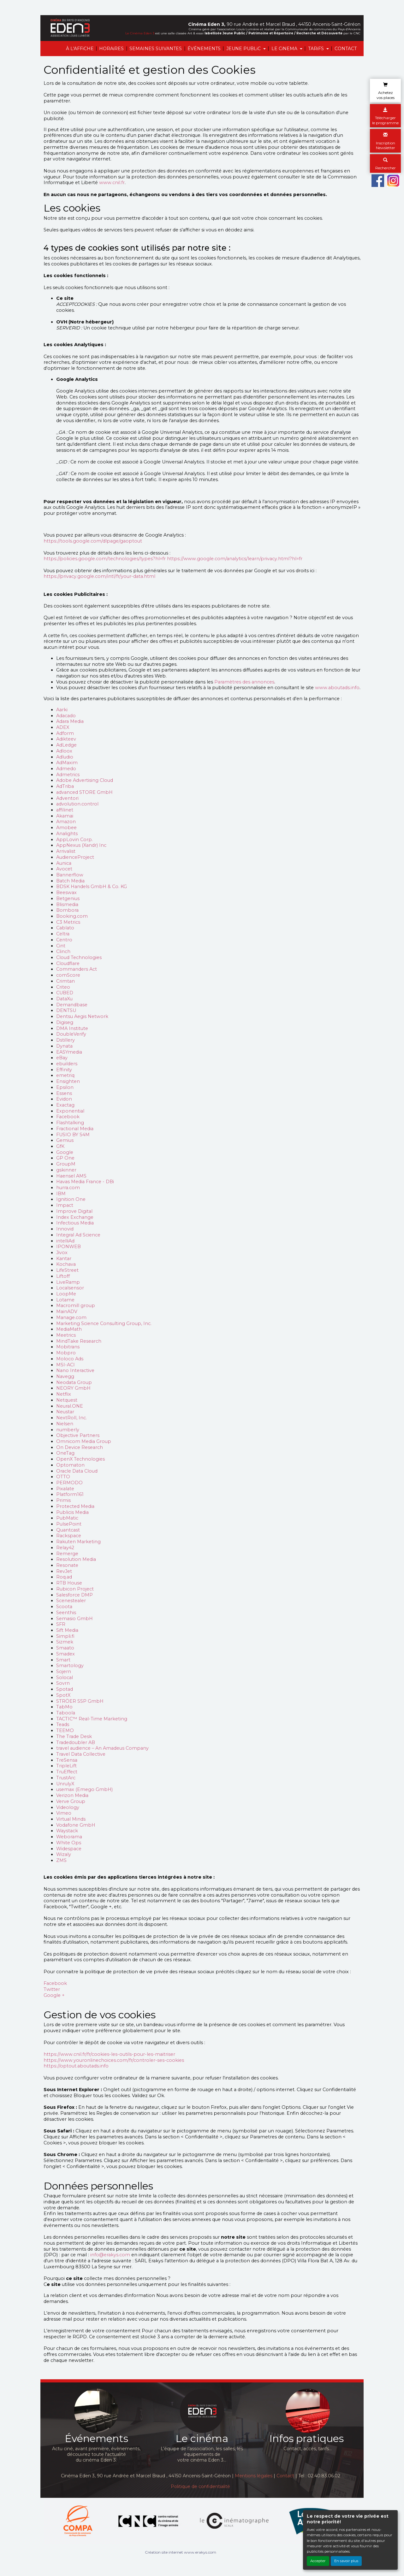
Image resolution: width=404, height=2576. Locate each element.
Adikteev (66, 739)
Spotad (64, 1689)
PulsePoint (68, 1524)
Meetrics (66, 1335)
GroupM (65, 1164)
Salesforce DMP (74, 1595)
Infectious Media (75, 1223)
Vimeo (63, 1813)
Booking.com (72, 916)
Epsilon (65, 1087)
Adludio (64, 757)
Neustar (65, 1412)
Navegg (65, 1376)
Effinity (64, 1070)
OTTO (63, 1477)
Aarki (62, 709)
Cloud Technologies (79, 957)
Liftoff (63, 1276)
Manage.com (71, 1317)
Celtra (62, 934)
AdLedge (66, 745)
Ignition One (71, 1199)
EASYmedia (69, 1052)
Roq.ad (64, 1577)
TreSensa (66, 1760)
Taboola (65, 1713)
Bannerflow (69, 875)
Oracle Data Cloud (77, 1471)
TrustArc (65, 1778)
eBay (62, 1058)
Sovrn (63, 1683)
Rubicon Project (75, 1589)
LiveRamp (68, 1282)
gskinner (66, 1170)
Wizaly (63, 1854)
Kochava (66, 1264)
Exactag (65, 1105)
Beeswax (66, 892)
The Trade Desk (74, 1736)
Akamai (64, 816)
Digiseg (64, 1022)
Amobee (66, 827)
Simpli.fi (65, 1636)
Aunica (63, 863)
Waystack (67, 1831)
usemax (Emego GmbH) (84, 1789)
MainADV (66, 1311)
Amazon (66, 821)
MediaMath (69, 1329)
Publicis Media (72, 1512)
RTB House (69, 1583)
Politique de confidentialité (200, 2486)
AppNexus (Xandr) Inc (81, 845)
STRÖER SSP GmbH (80, 1701)
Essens (64, 1093)
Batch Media (70, 881)
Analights (67, 833)
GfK (60, 1146)
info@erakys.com (110, 2255)
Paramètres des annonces (244, 682)
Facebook (68, 1116)
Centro (64, 940)
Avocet (64, 869)
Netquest (66, 1400)
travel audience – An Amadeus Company (102, 1748)
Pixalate (65, 1489)
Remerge (67, 1553)
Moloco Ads (69, 1359)
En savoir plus (346, 2561)
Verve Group (70, 1801)
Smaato (65, 1648)
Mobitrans (68, 1347)
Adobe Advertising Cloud (84, 780)
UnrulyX (65, 1784)
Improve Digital (74, 1211)
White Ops (68, 1843)
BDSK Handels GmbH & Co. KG (91, 886)
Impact (64, 1205)
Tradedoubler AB (75, 1742)
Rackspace (68, 1535)
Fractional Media (74, 1128)
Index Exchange (74, 1217)
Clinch (63, 951)
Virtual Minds (71, 1819)
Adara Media (70, 721)
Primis (63, 1500)
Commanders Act (76, 969)
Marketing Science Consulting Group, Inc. (104, 1323)
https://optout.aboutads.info (76, 2066)
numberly (67, 1430)
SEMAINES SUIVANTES (155, 48)
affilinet (64, 810)
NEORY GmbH (73, 1388)
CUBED (64, 993)
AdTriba (65, 786)
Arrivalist (65, 851)
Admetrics (68, 774)
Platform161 (70, 1494)
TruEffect (66, 1772)
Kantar (63, 1258)
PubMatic (67, 1518)
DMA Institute (72, 1028)
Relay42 (65, 1547)
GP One (65, 1158)
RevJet (64, 1571)
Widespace (68, 1849)
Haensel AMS (71, 1176)
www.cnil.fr (112, 182)
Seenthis (66, 1612)
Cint (60, 946)
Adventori (67, 798)
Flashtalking (70, 1122)
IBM (61, 1193)
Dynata (64, 1046)
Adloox (64, 751)
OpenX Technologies (80, 1459)
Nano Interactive (75, 1370)
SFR (60, 1624)
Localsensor (70, 1288)
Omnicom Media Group (83, 1441)
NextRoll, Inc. (71, 1418)
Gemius (65, 1140)
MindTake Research (78, 1341)
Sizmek (64, 1642)
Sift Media (67, 1630)
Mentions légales (253, 2476)
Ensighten (68, 1081)
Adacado (66, 715)
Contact (285, 2476)
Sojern (63, 1671)
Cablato (65, 928)
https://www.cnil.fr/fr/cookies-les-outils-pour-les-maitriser (109, 2054)
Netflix (63, 1394)
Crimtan (65, 981)
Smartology (70, 1665)
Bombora (67, 910)
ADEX (62, 727)
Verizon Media (72, 1795)
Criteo (63, 987)
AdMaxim (67, 762)
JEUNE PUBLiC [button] (244, 48)
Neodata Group (74, 1382)
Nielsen (64, 1424)
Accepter (318, 2561)
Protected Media (75, 1506)
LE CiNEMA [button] (285, 48)
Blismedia (67, 904)
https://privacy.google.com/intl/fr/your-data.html (100, 576)
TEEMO (65, 1730)
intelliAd (65, 1241)
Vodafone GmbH (75, 1825)
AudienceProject (75, 857)
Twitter (52, 1989)
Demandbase (71, 1005)
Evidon (64, 1099)
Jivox (62, 1252)
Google (64, 1152)
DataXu (64, 999)
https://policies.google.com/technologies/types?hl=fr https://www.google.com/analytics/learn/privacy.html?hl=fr (174, 558)
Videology (67, 1807)
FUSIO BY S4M (73, 1134)
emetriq (65, 1075)
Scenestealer (71, 1600)
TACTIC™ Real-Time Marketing (91, 1719)
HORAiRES (111, 48)
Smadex (65, 1654)
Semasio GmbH (74, 1618)
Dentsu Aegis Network (82, 1016)
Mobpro (66, 1353)
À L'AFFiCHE (80, 48)
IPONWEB (68, 1246)
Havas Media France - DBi (85, 1181)
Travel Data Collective (80, 1754)
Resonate (67, 1565)
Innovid (65, 1229)
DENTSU (66, 1010)
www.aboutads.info (337, 687)
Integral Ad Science (78, 1235)
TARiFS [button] (316, 48)
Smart (63, 1660)
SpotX (63, 1695)
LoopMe (66, 1294)
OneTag (65, 1453)
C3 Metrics (68, 922)
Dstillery (65, 1040)
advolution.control (77, 804)
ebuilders (66, 1064)
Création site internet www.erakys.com (180, 2552)
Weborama (69, 1837)
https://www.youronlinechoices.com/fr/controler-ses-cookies (114, 2060)
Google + (54, 1995)
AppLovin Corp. (74, 839)
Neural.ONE (69, 1406)
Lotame (65, 1300)
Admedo (66, 768)
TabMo (64, 1707)
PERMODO (69, 1483)
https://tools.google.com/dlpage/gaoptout (93, 541)
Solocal (64, 1677)
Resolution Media (76, 1559)
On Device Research (79, 1447)
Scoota (64, 1606)
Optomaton (70, 1465)
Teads (62, 1724)
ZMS (61, 1860)
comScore (68, 975)
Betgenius (68, 898)
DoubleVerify (71, 1034)
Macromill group (75, 1305)
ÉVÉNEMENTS (204, 48)
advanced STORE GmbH (84, 792)
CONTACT (346, 48)
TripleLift (66, 1766)
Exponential (70, 1111)
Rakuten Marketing (78, 1541)
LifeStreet (67, 1270)
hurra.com (68, 1187)
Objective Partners (77, 1435)
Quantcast (68, 1530)
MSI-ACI (65, 1365)
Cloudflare (68, 963)
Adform (65, 733)
